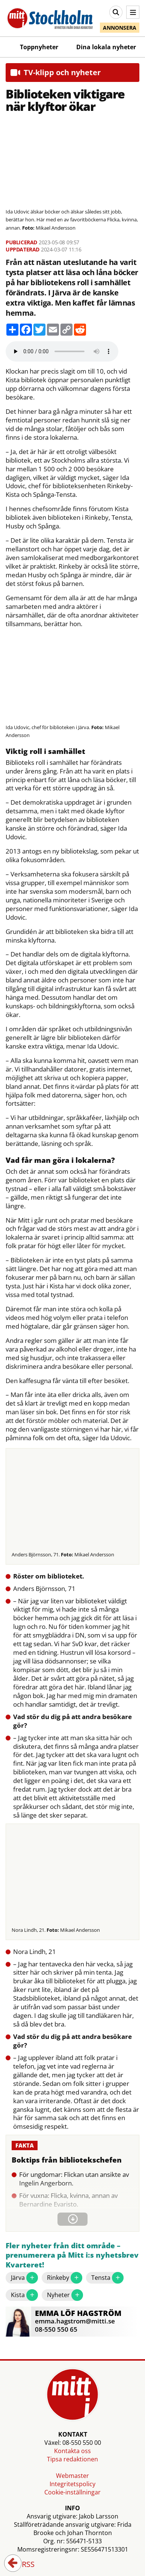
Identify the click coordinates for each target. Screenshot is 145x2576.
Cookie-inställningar (72, 2492)
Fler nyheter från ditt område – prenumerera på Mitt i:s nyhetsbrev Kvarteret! (72, 2255)
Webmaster (72, 2476)
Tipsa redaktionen (72, 2459)
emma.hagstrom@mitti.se (75, 2321)
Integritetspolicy (72, 2484)
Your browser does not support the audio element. (62, 351)
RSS (23, 2564)
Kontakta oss (72, 2451)
